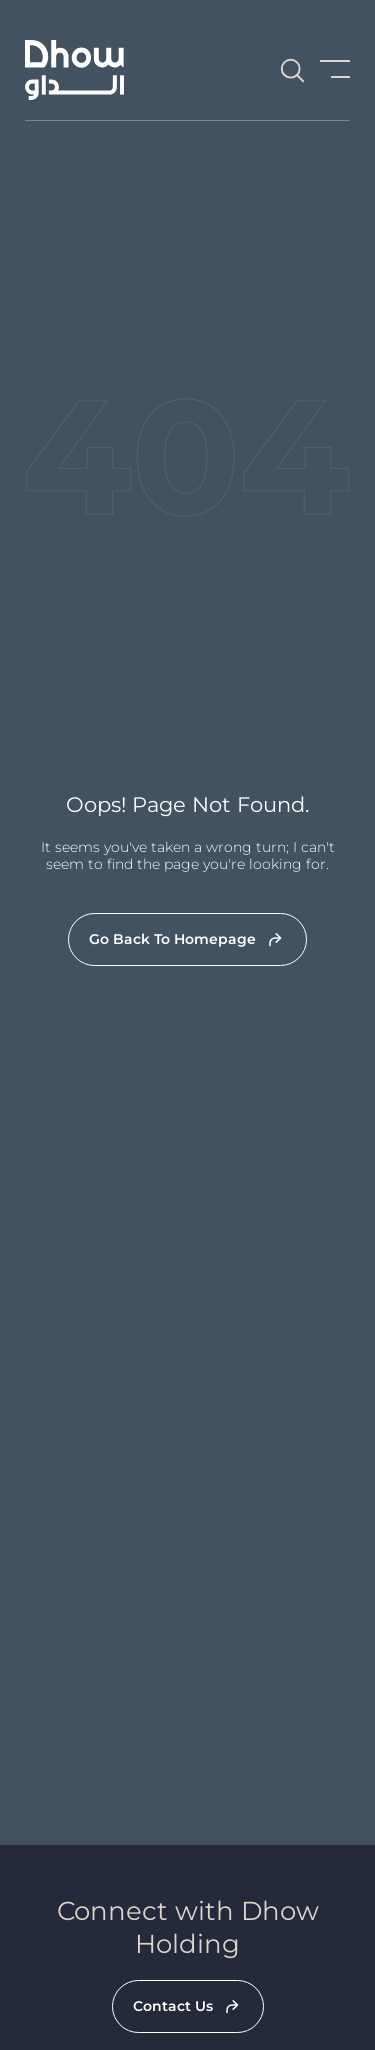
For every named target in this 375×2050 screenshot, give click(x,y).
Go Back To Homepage (172, 939)
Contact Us (173, 2006)
